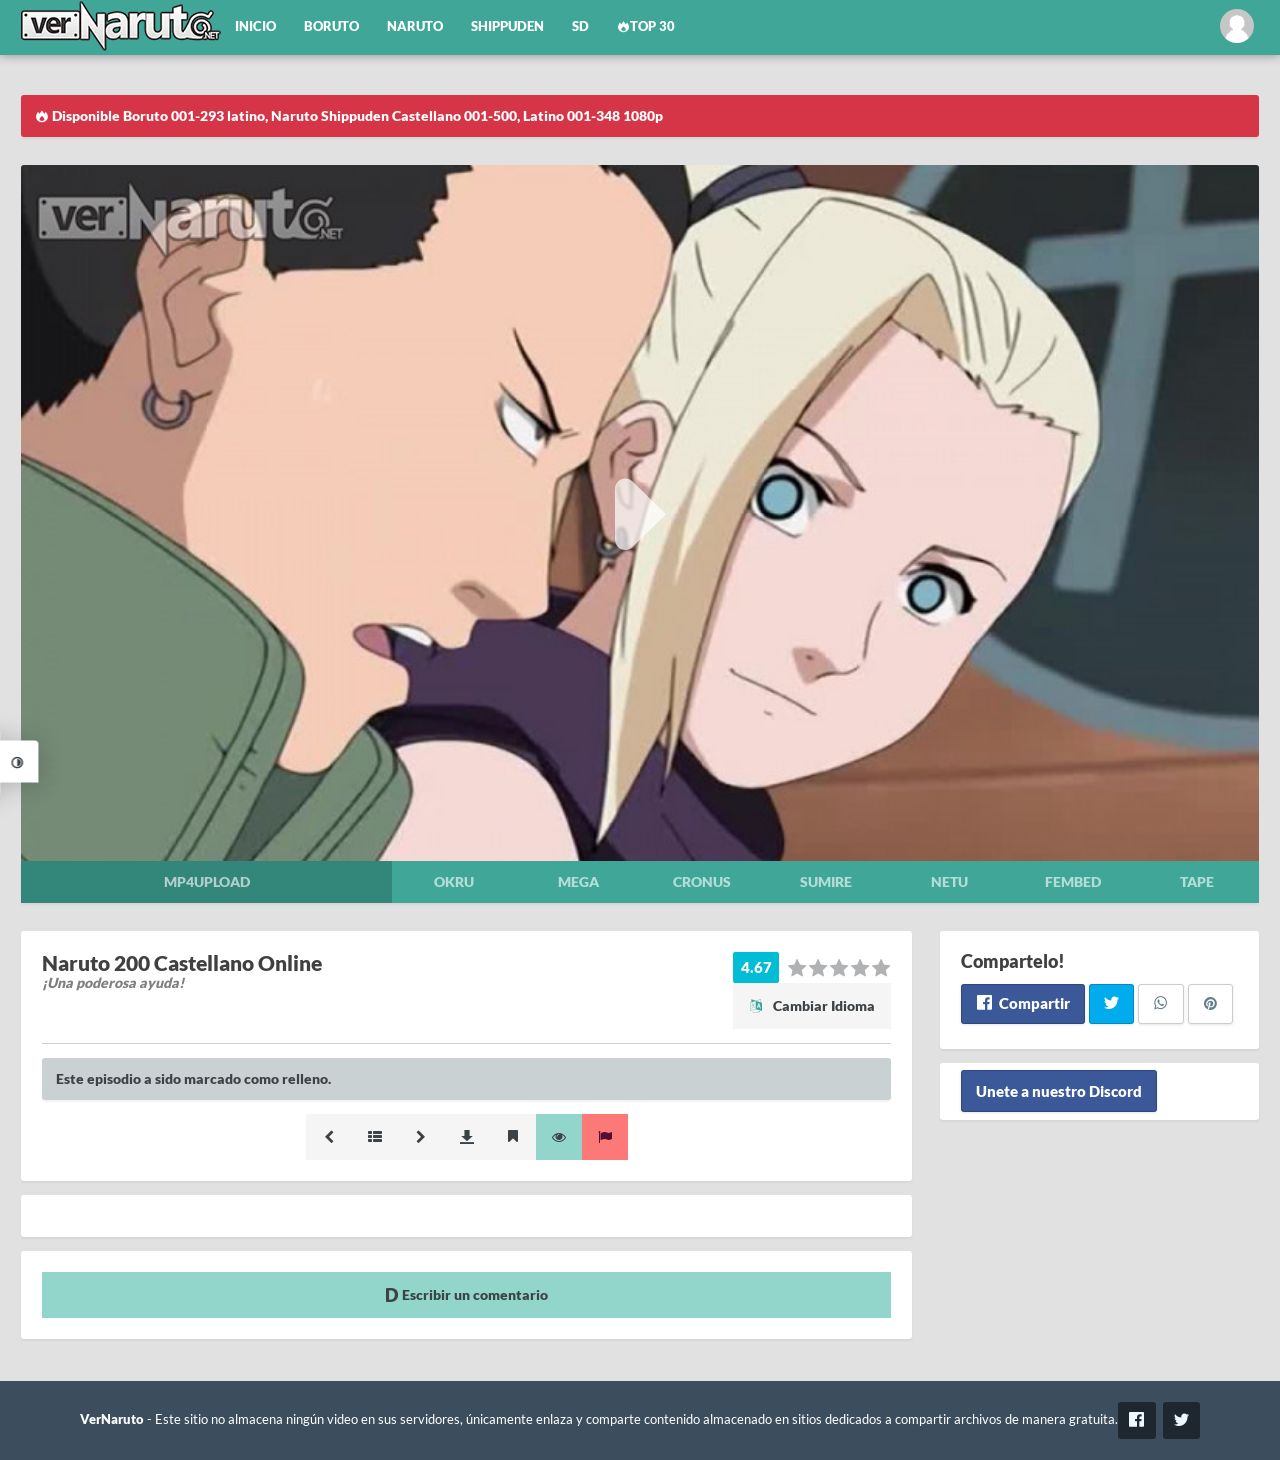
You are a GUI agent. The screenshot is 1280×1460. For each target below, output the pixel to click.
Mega (578, 881)
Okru (454, 881)
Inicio (255, 26)
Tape (1197, 881)
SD (580, 26)
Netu (949, 881)
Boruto (331, 26)
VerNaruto (112, 1419)
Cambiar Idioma (812, 1005)
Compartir (1022, 1003)
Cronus (702, 881)
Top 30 (646, 26)
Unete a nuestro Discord (1059, 1091)
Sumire (826, 881)
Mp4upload (207, 881)
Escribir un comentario (466, 1294)
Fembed (1073, 881)
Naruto (415, 26)
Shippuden (507, 26)
